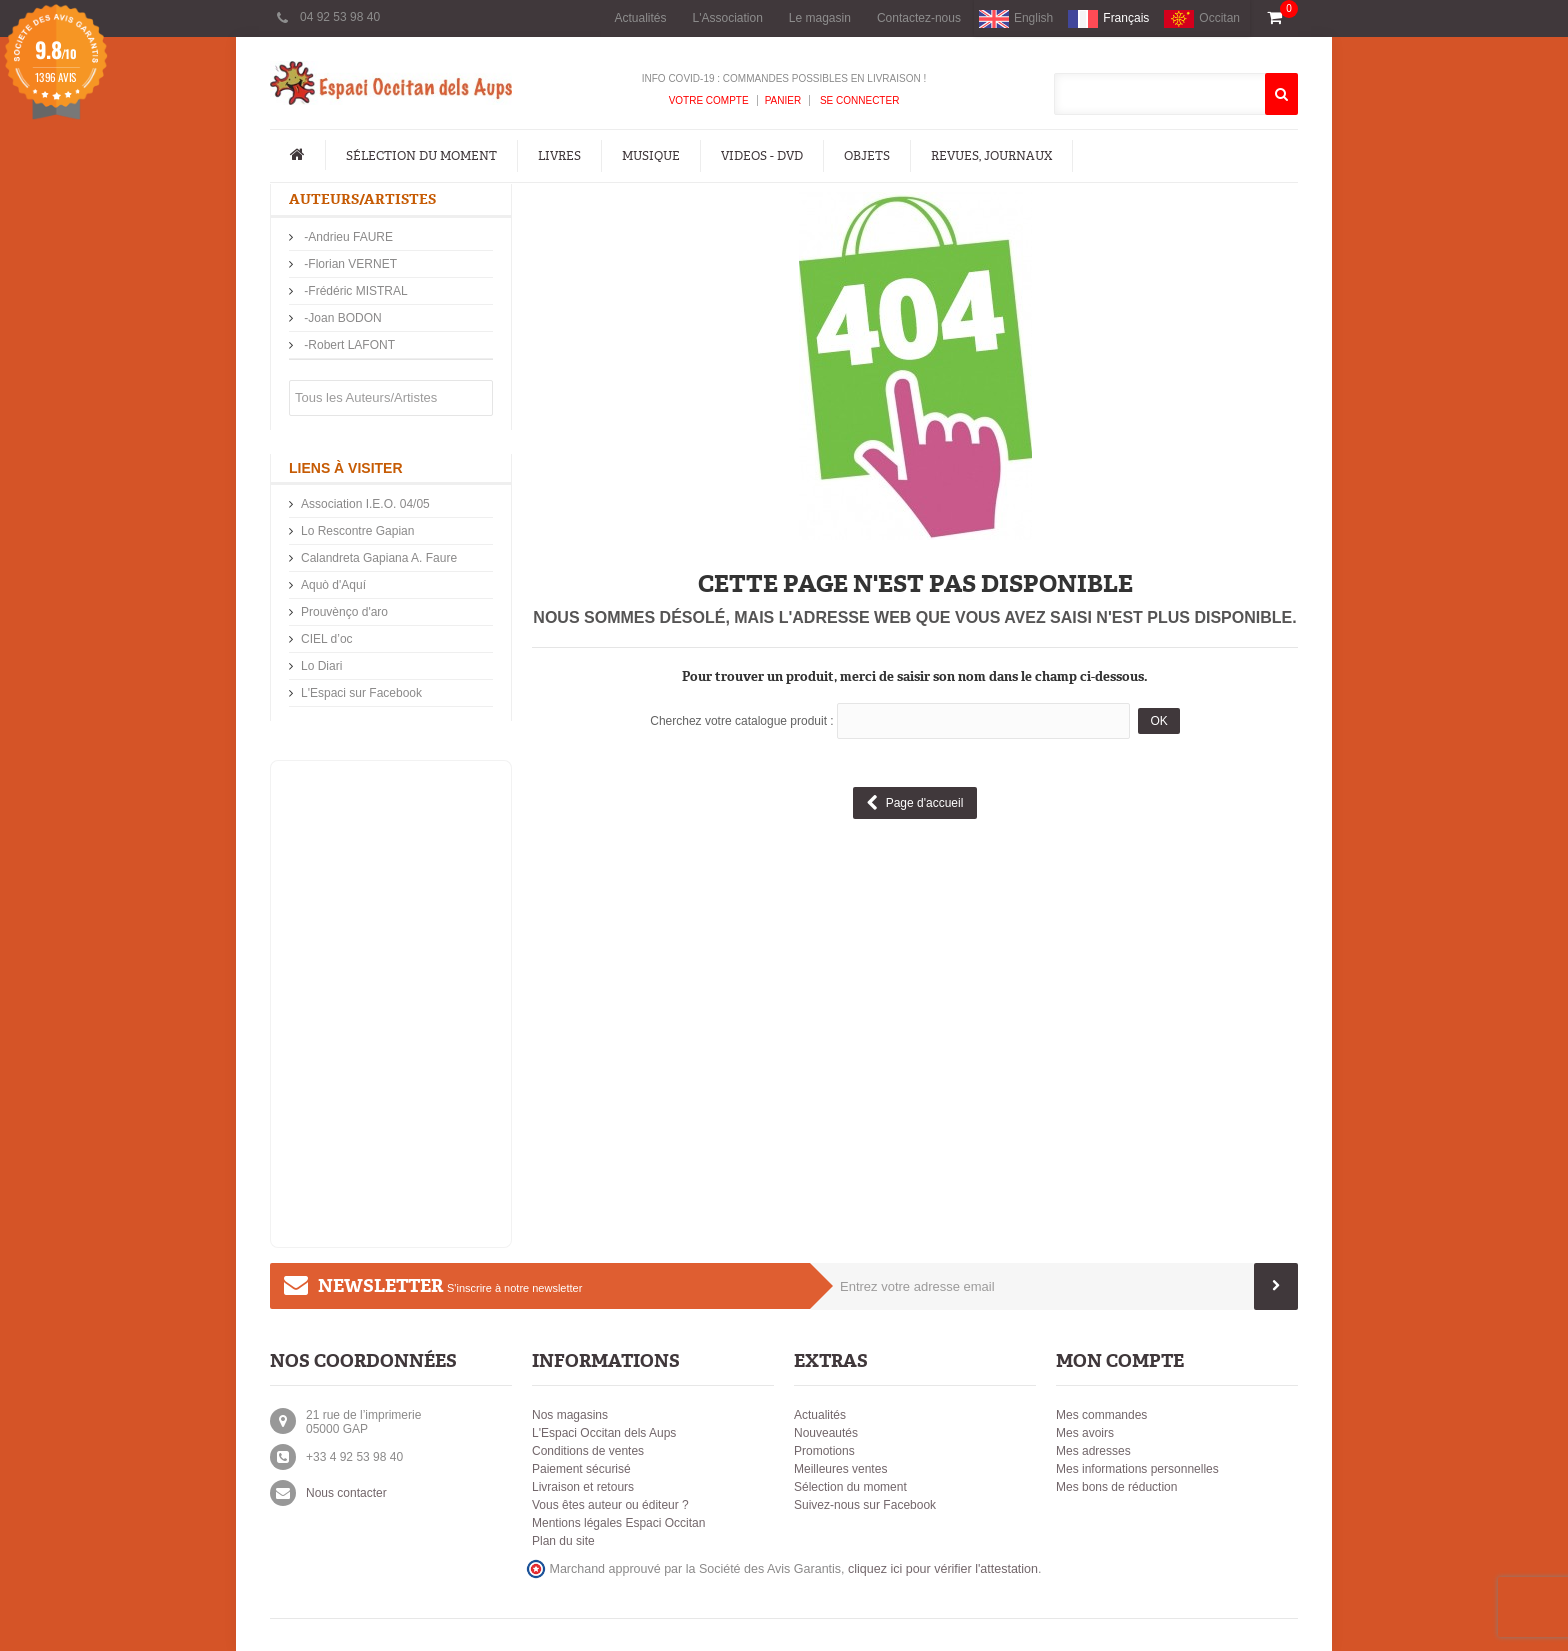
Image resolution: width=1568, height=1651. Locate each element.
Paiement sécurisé (581, 1469)
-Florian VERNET (349, 264)
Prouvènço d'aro (344, 612)
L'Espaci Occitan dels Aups (604, 1433)
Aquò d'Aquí (333, 585)
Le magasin (820, 18)
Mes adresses (1093, 1451)
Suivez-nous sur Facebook (865, 1505)
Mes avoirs (1085, 1433)
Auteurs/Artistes (362, 199)
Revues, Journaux (991, 156)
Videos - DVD (762, 156)
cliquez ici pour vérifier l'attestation (943, 1569)
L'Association (728, 18)
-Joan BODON (341, 318)
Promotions (824, 1451)
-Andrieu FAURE (347, 237)
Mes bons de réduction (1116, 1487)
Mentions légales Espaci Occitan (618, 1523)
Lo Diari (321, 666)
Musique (651, 156)
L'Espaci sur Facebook (361, 693)
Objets (867, 156)
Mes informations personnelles (1137, 1469)
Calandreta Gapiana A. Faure (379, 558)
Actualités (640, 18)
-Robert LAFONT (348, 345)
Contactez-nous (919, 18)
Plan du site (563, 1541)
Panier (783, 100)
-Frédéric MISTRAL (354, 291)
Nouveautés (826, 1433)
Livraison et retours (583, 1487)
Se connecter (858, 100)
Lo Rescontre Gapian (357, 531)
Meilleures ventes (840, 1469)
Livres (559, 156)
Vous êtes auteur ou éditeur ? (610, 1505)
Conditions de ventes (588, 1451)
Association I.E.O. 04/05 (365, 504)
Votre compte (709, 100)
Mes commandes (1101, 1415)
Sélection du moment (421, 156)
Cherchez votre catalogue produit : (741, 721)
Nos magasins (570, 1415)
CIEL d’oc (327, 639)
